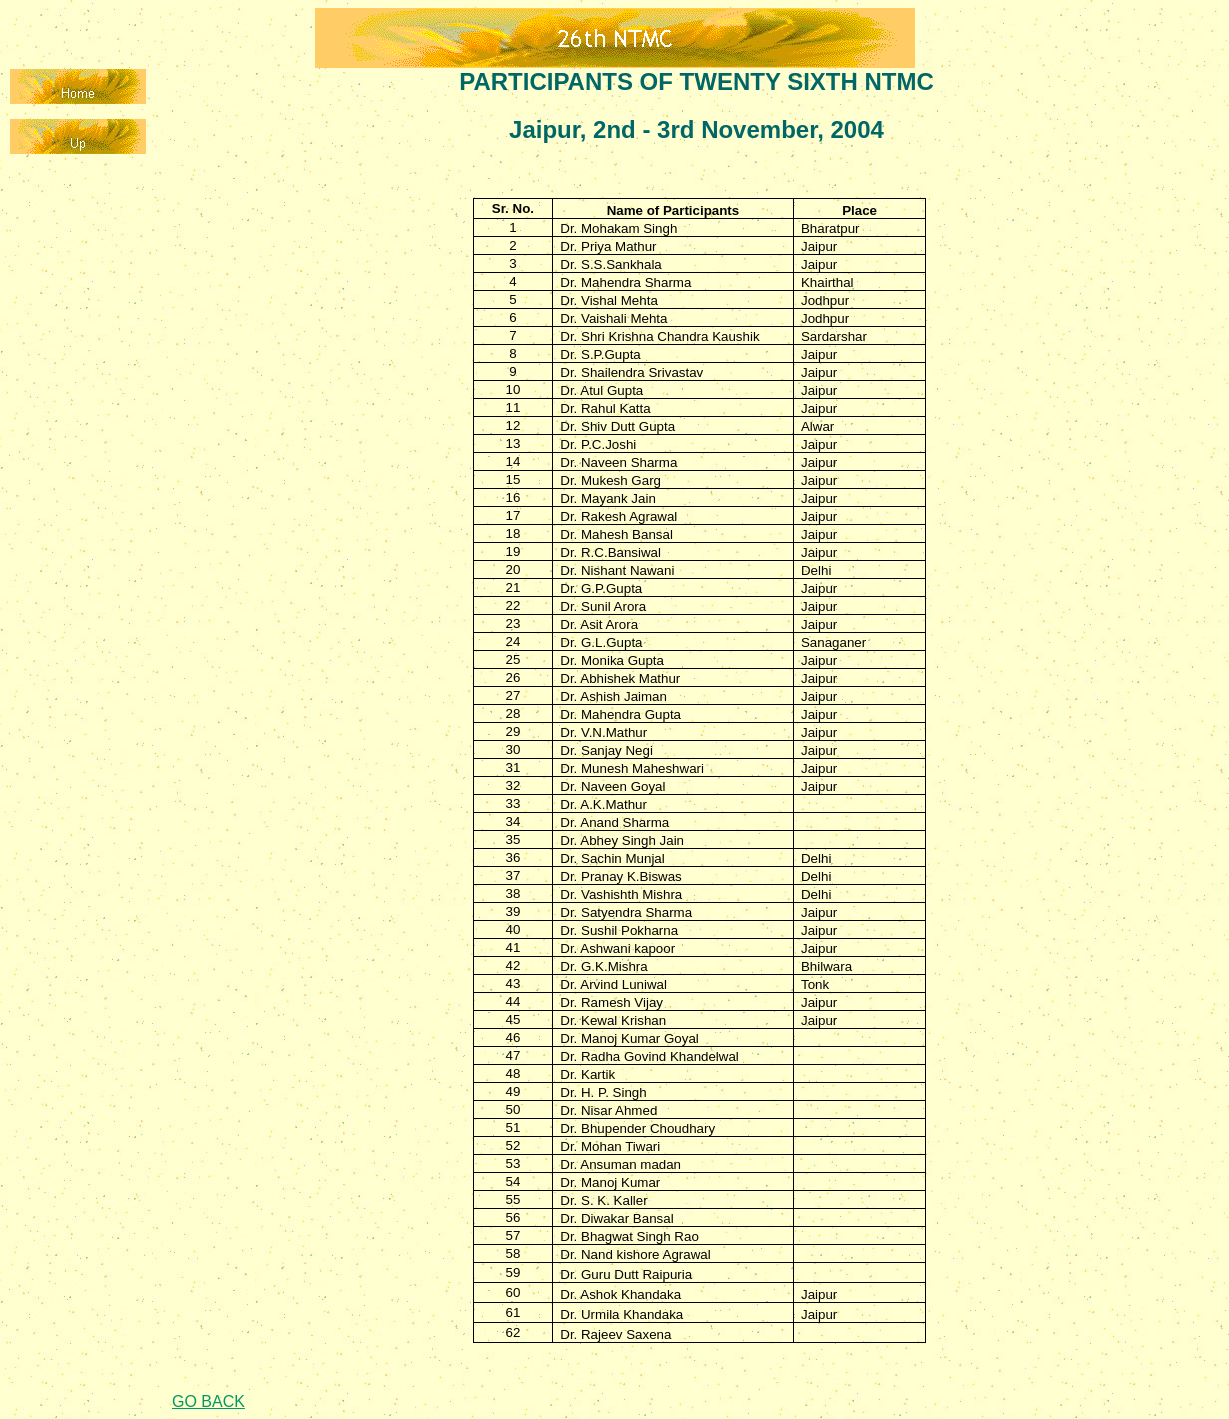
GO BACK (208, 1401)
